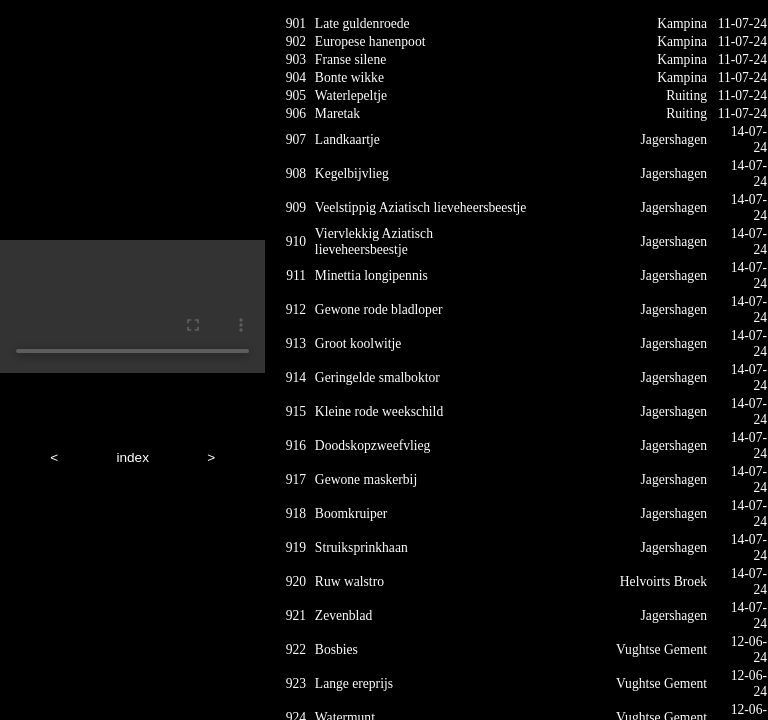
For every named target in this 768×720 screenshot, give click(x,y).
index (132, 457)
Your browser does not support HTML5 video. (132, 306)
